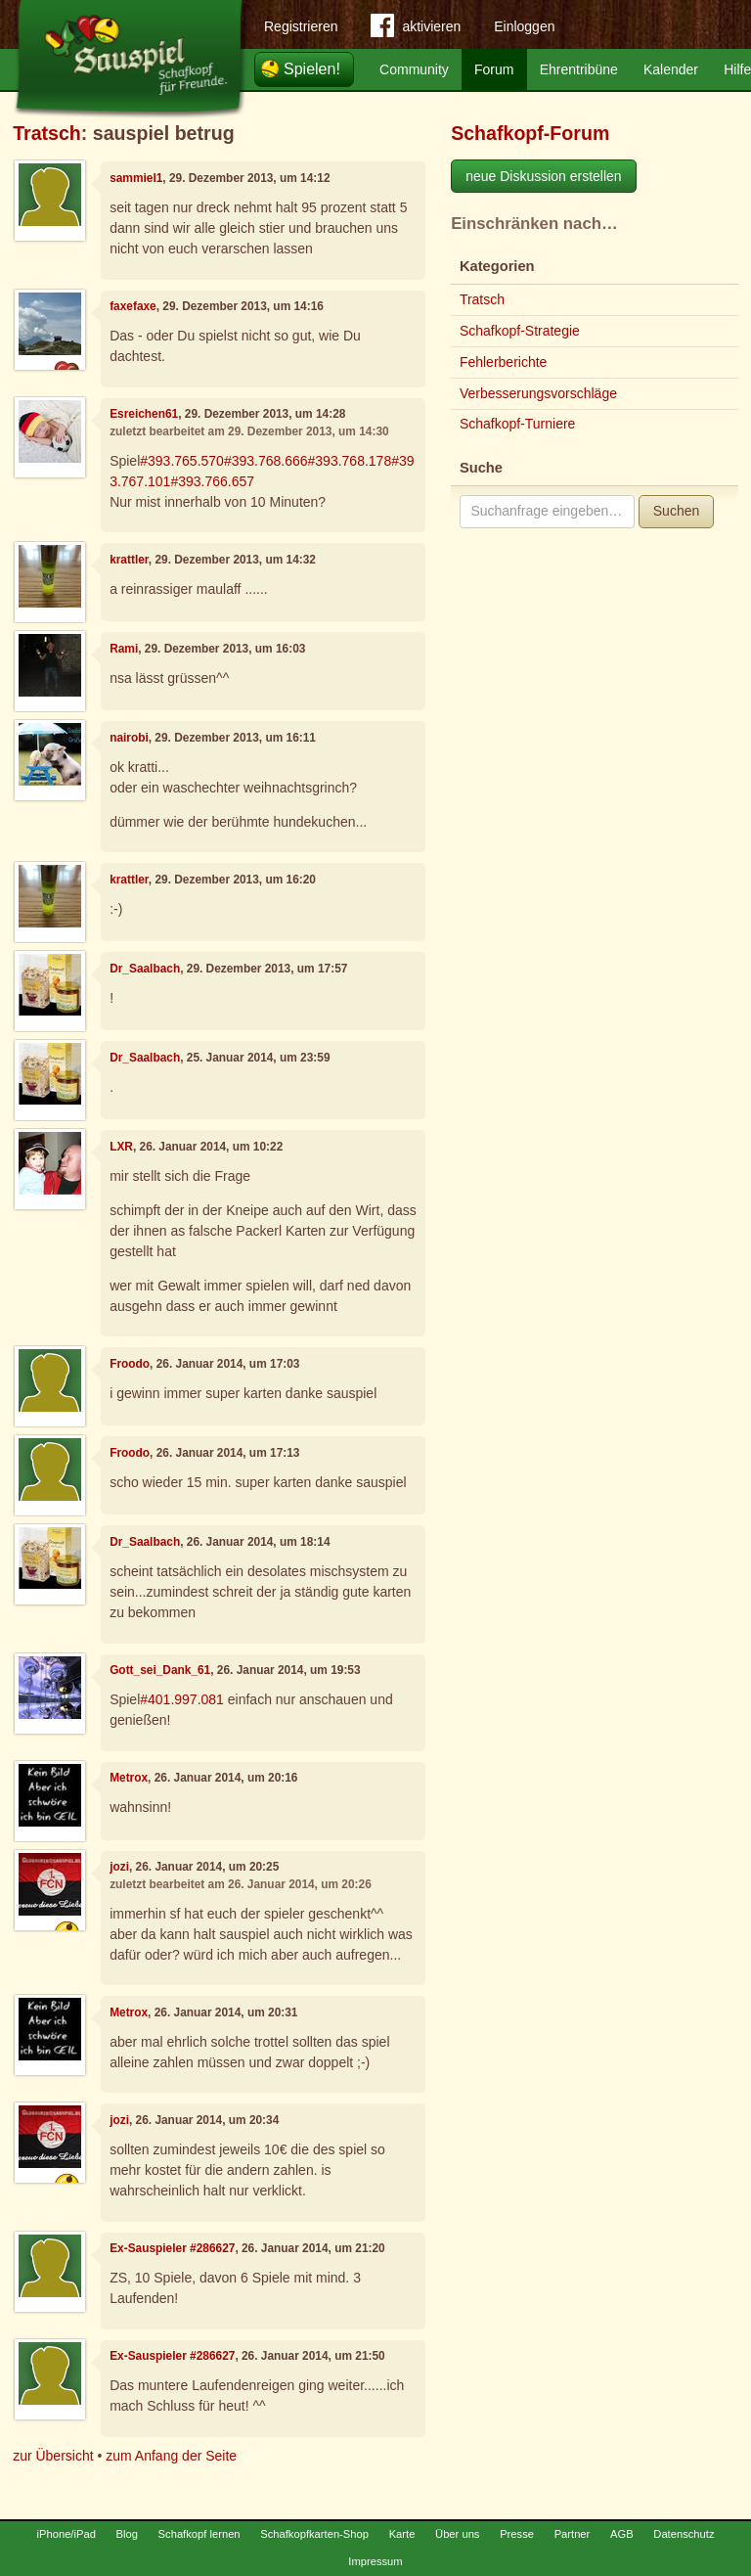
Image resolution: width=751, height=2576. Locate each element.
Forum (493, 69)
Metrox (129, 1778)
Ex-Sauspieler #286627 (172, 2248)
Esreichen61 (144, 414)
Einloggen (524, 26)
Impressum (375, 2561)
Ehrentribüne (579, 69)
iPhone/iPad (66, 2534)
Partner (572, 2534)
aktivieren (416, 29)
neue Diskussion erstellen (543, 176)
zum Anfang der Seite (171, 2455)
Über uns (457, 2534)
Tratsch (47, 133)
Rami (124, 648)
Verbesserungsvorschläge (538, 393)
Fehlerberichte (504, 362)
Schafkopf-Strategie (520, 331)
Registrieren (300, 26)
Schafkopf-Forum (530, 133)
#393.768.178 (350, 461)
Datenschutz (683, 2534)
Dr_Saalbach (145, 968)
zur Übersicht (53, 2455)
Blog (127, 2534)
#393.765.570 (182, 461)
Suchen (676, 511)
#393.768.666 (266, 461)
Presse (517, 2534)
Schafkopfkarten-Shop (314, 2534)
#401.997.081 (182, 1699)
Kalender (670, 69)
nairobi (129, 738)
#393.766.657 (212, 481)
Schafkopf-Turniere (518, 423)
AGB (622, 2534)
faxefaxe (133, 306)
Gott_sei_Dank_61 (160, 1670)
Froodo (130, 1364)
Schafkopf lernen (199, 2534)
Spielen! (312, 69)
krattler (129, 559)
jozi (119, 1867)
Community (414, 69)
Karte (402, 2534)
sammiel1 (136, 178)
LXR (121, 1146)
